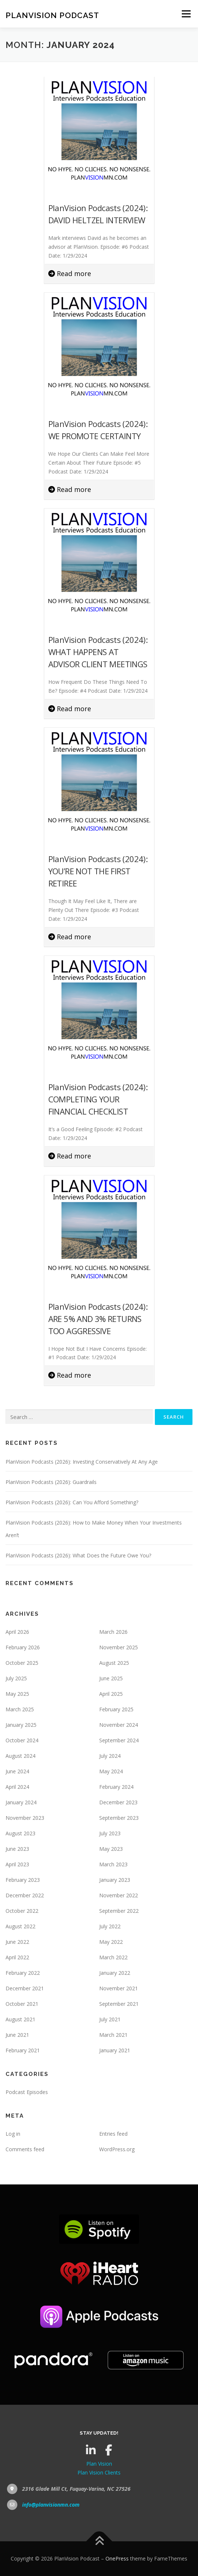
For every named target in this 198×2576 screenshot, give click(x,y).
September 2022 (119, 1910)
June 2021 (17, 2034)
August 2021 (20, 2019)
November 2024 (118, 1724)
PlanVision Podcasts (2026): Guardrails (51, 1481)
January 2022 (114, 1972)
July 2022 (110, 1926)
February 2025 (116, 1709)
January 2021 (114, 2050)
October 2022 (22, 1910)
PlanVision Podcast (52, 15)
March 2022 (113, 1957)
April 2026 (17, 1631)
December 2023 (118, 1802)
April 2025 (111, 1693)
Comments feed (25, 2149)
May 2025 (17, 1693)
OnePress (117, 2558)
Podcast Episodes (27, 2091)
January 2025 (21, 1724)
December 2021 (25, 1988)
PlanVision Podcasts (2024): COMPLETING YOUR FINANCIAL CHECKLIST (98, 1099)
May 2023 (111, 1848)
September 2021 (119, 2003)
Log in (13, 2133)
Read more (69, 273)
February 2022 (23, 1972)
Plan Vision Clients (99, 2472)
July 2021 (110, 2019)
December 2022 (25, 1895)
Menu (186, 14)
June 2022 (17, 1941)
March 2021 (113, 2034)
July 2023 (110, 1833)
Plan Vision (99, 2463)
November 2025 (118, 1647)
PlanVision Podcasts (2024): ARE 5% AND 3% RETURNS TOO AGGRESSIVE (98, 1318)
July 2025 (16, 1678)
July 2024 (110, 1755)
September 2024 (119, 1740)
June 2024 (17, 1771)
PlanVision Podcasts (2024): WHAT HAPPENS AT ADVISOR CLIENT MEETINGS (98, 651)
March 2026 (113, 1631)
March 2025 (20, 1709)
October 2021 (22, 2003)
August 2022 (20, 1926)
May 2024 (111, 1771)
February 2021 (23, 2050)
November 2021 (118, 1988)
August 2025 (114, 1662)
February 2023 (23, 1879)
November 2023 (25, 1817)
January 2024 (21, 1802)
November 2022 (118, 1895)
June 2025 (111, 1678)
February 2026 (23, 1647)
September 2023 (119, 1817)
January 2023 (114, 1879)
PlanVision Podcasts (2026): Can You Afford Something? (72, 1502)
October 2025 (22, 1662)
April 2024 (17, 1786)
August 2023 (20, 1833)
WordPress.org (117, 2149)
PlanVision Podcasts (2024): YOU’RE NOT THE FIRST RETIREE (98, 871)
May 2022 (111, 1941)
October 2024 (22, 1740)
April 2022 (17, 1957)
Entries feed (113, 2133)
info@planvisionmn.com (51, 2504)
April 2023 (17, 1864)
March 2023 (113, 1864)
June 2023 (17, 1848)
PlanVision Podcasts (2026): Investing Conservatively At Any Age (82, 1461)
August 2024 (20, 1755)
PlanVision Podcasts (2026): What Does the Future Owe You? (78, 1555)
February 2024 (116, 1786)
